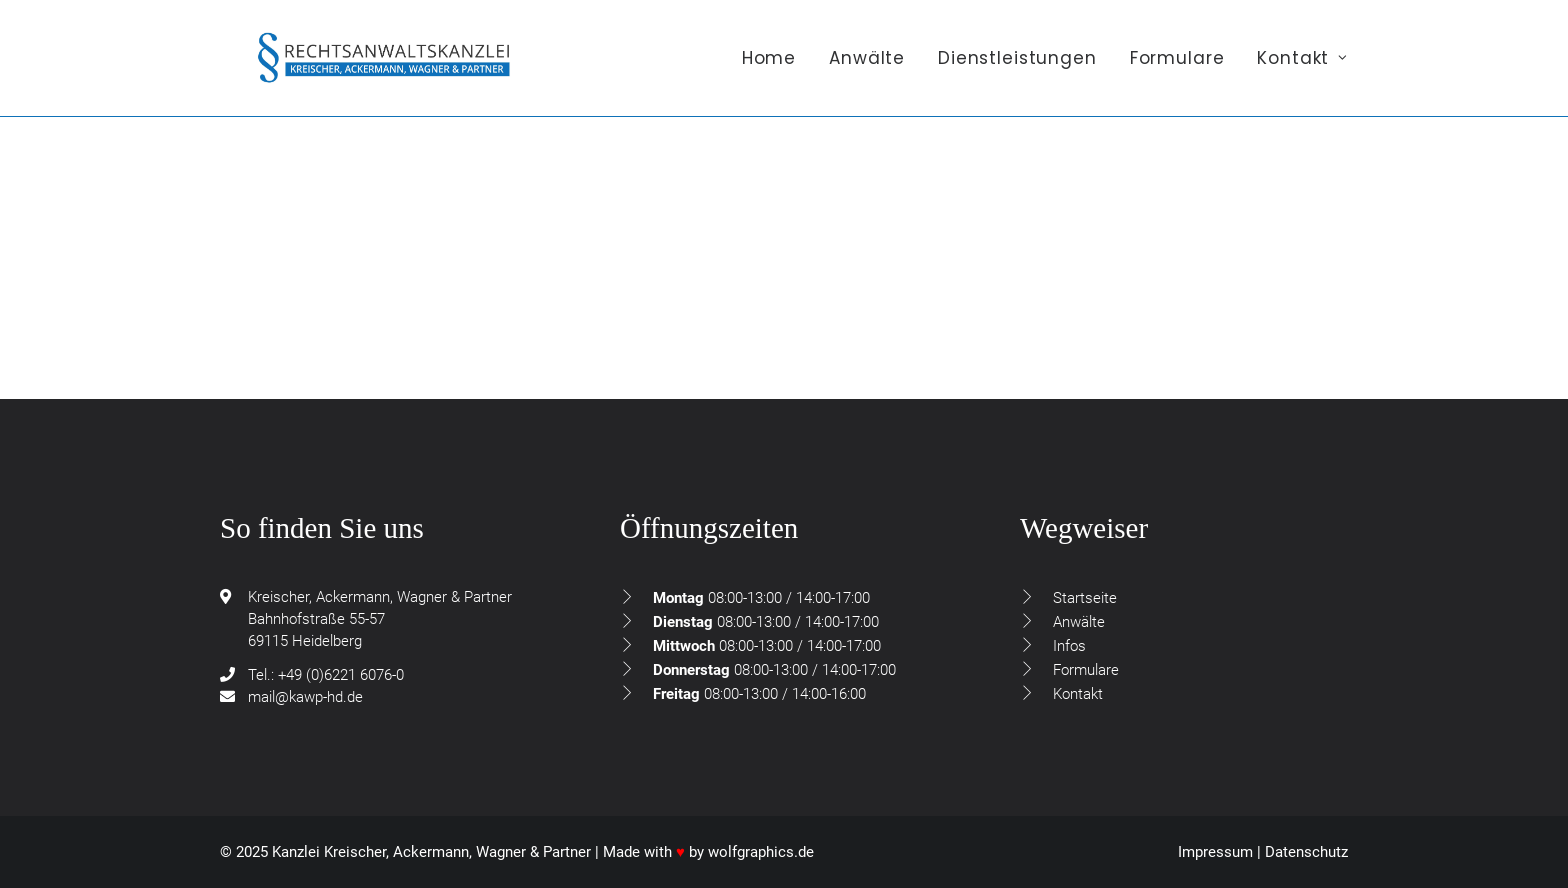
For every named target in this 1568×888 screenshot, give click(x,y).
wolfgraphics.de (761, 852)
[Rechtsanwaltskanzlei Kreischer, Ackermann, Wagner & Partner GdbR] (390, 67)
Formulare (1177, 67)
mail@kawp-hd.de (305, 697)
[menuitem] (776, 67)
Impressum (1215, 852)
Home (769, 67)
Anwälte (867, 67)
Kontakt (1302, 67)
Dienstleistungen (1017, 67)
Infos (1069, 646)
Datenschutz (1306, 852)
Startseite (1085, 598)
